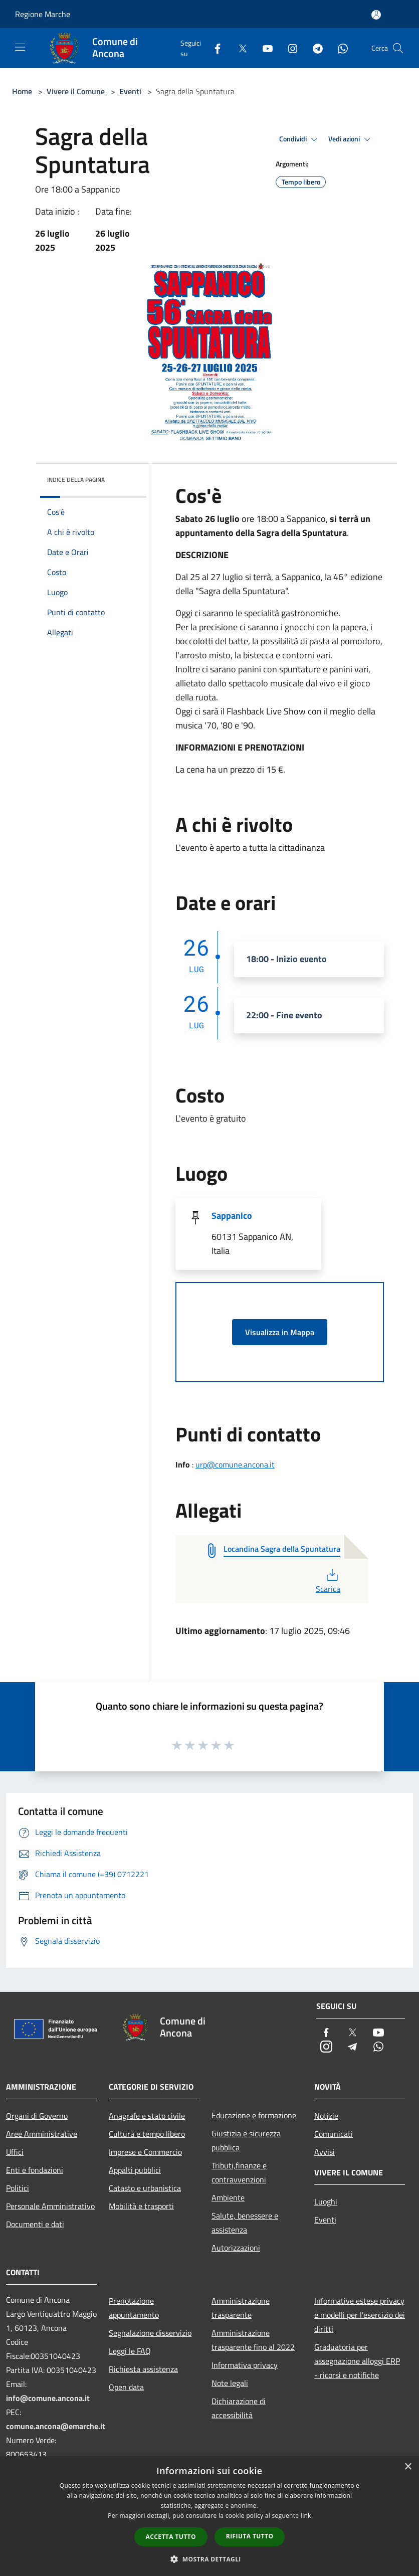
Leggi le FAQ (130, 2351)
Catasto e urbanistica (145, 2188)
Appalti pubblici (135, 2170)
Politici (17, 2188)
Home (22, 91)
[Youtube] (264, 48)
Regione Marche (42, 14)
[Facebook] (213, 48)
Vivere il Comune (77, 91)
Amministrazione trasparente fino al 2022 (253, 2340)
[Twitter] (239, 48)
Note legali (230, 2383)
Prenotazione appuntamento (134, 2308)
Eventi (130, 91)
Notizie (326, 2116)
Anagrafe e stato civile (147, 2116)
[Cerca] (398, 48)
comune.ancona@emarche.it (55, 2426)
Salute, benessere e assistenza (245, 2223)
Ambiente (228, 2197)
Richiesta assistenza (143, 2369)
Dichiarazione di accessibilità (239, 2408)
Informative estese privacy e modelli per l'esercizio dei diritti (359, 2315)
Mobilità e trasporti (141, 2206)
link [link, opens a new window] (306, 2515)
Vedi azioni (350, 139)
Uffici (15, 2152)
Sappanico (232, 1215)
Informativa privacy (245, 2365)
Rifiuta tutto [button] (250, 2536)
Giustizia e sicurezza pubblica (246, 2140)
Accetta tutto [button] (171, 2536)
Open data (126, 2387)
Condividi (299, 139)
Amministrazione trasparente (241, 2308)
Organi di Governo (37, 2116)
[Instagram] (289, 48)
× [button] (407, 2467)
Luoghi (325, 2201)
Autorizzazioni (236, 2248)
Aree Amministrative (41, 2134)
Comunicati (333, 2134)
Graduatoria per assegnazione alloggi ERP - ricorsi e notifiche (357, 2361)
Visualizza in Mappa (279, 1332)
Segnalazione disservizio (150, 2333)
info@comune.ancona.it (48, 2398)
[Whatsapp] (339, 48)
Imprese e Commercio (145, 2152)
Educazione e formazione (254, 2115)
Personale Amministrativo (50, 2206)
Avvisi (324, 2152)
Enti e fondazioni (34, 2170)
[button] (209, 2559)
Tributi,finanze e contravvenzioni (239, 2172)
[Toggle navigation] (20, 47)
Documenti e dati (35, 2224)
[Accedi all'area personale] (376, 15)
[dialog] (209, 2516)
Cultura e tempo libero (147, 2134)
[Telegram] (314, 48)
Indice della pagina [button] (76, 479)
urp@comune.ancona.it (235, 1464)
